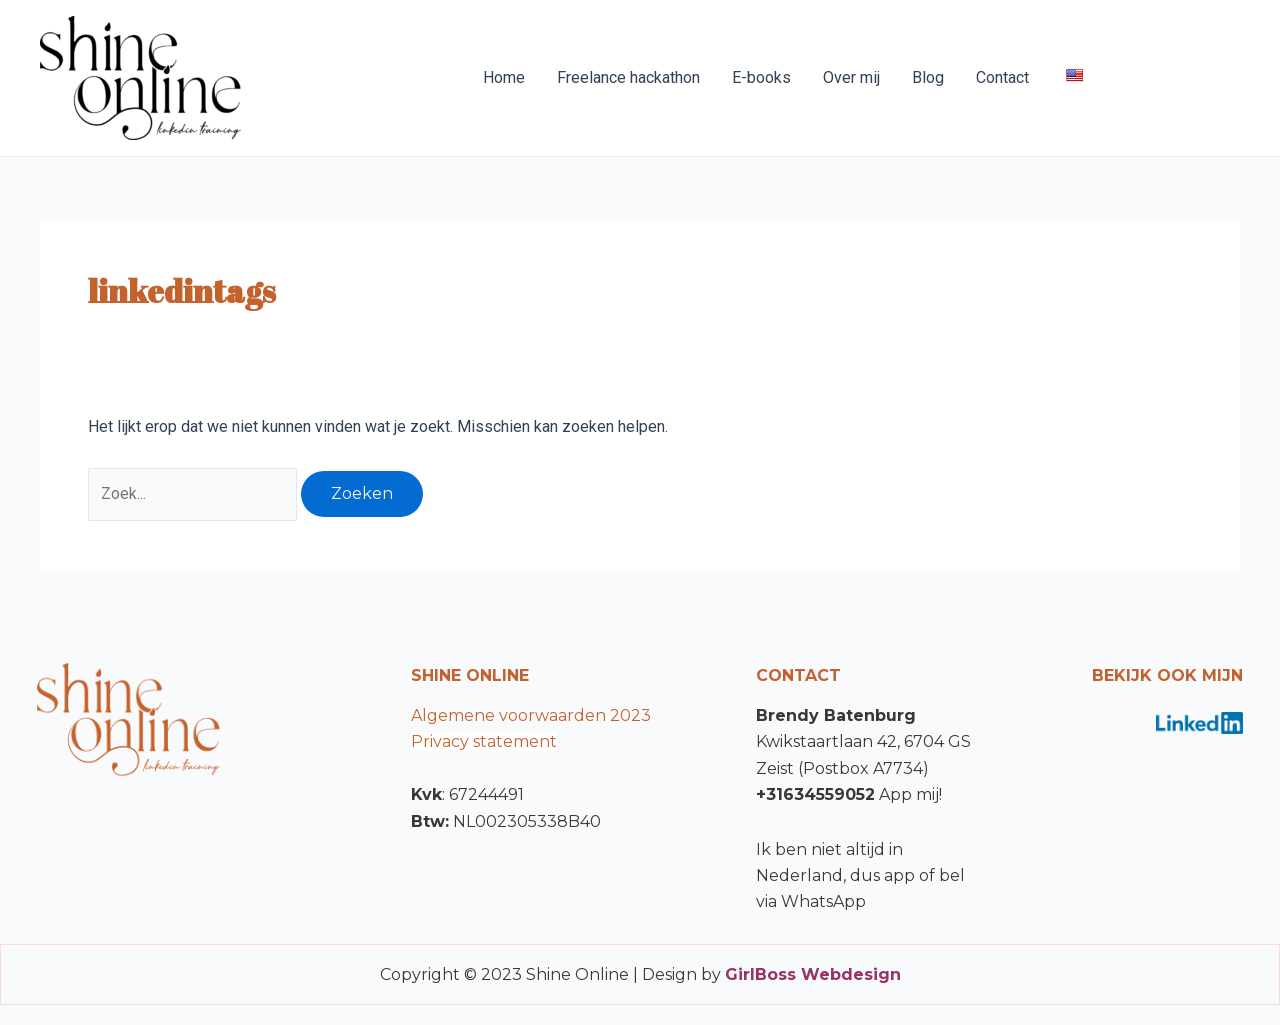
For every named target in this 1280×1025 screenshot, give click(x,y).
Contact (1002, 77)
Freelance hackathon (628, 77)
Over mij (851, 77)
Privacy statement (484, 741)
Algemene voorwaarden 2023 (531, 715)
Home (504, 77)
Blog (928, 77)
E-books (761, 77)
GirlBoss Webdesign (813, 974)
